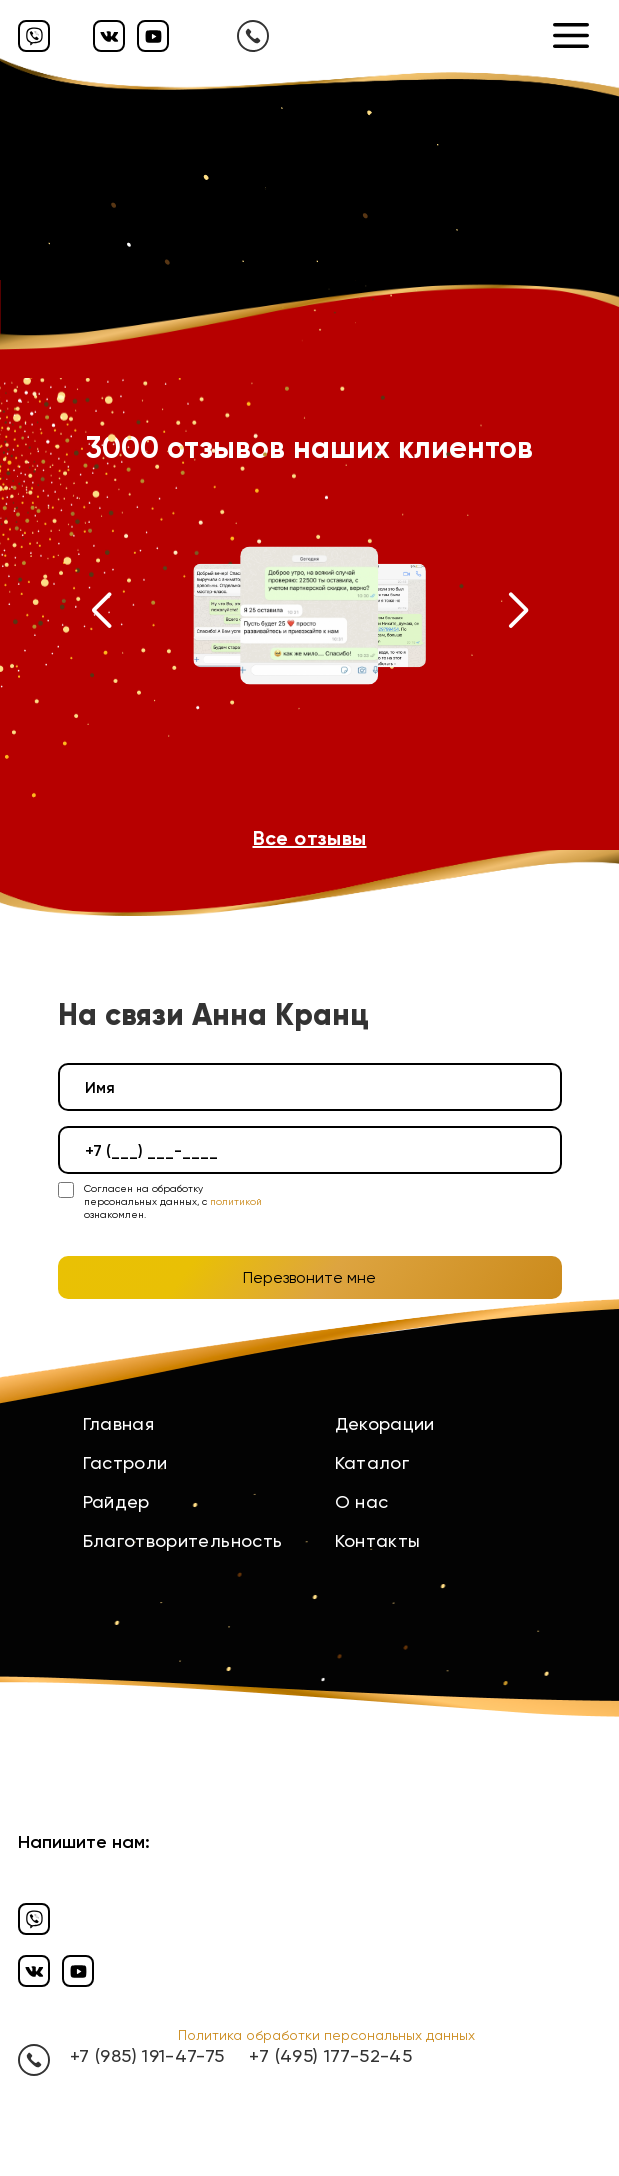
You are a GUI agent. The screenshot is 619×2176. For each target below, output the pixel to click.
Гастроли (125, 1462)
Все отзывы (310, 838)
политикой (236, 1201)
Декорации (385, 1423)
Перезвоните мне (309, 1277)
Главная (119, 1423)
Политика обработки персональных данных (326, 2035)
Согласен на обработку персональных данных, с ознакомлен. (173, 1201)
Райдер (116, 1501)
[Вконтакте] (109, 36)
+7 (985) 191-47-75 (147, 2055)
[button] (101, 615)
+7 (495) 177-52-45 (330, 2055)
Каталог (372, 1462)
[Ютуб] (153, 36)
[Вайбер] (34, 36)
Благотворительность (183, 1540)
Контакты (378, 1540)
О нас (362, 1501)
